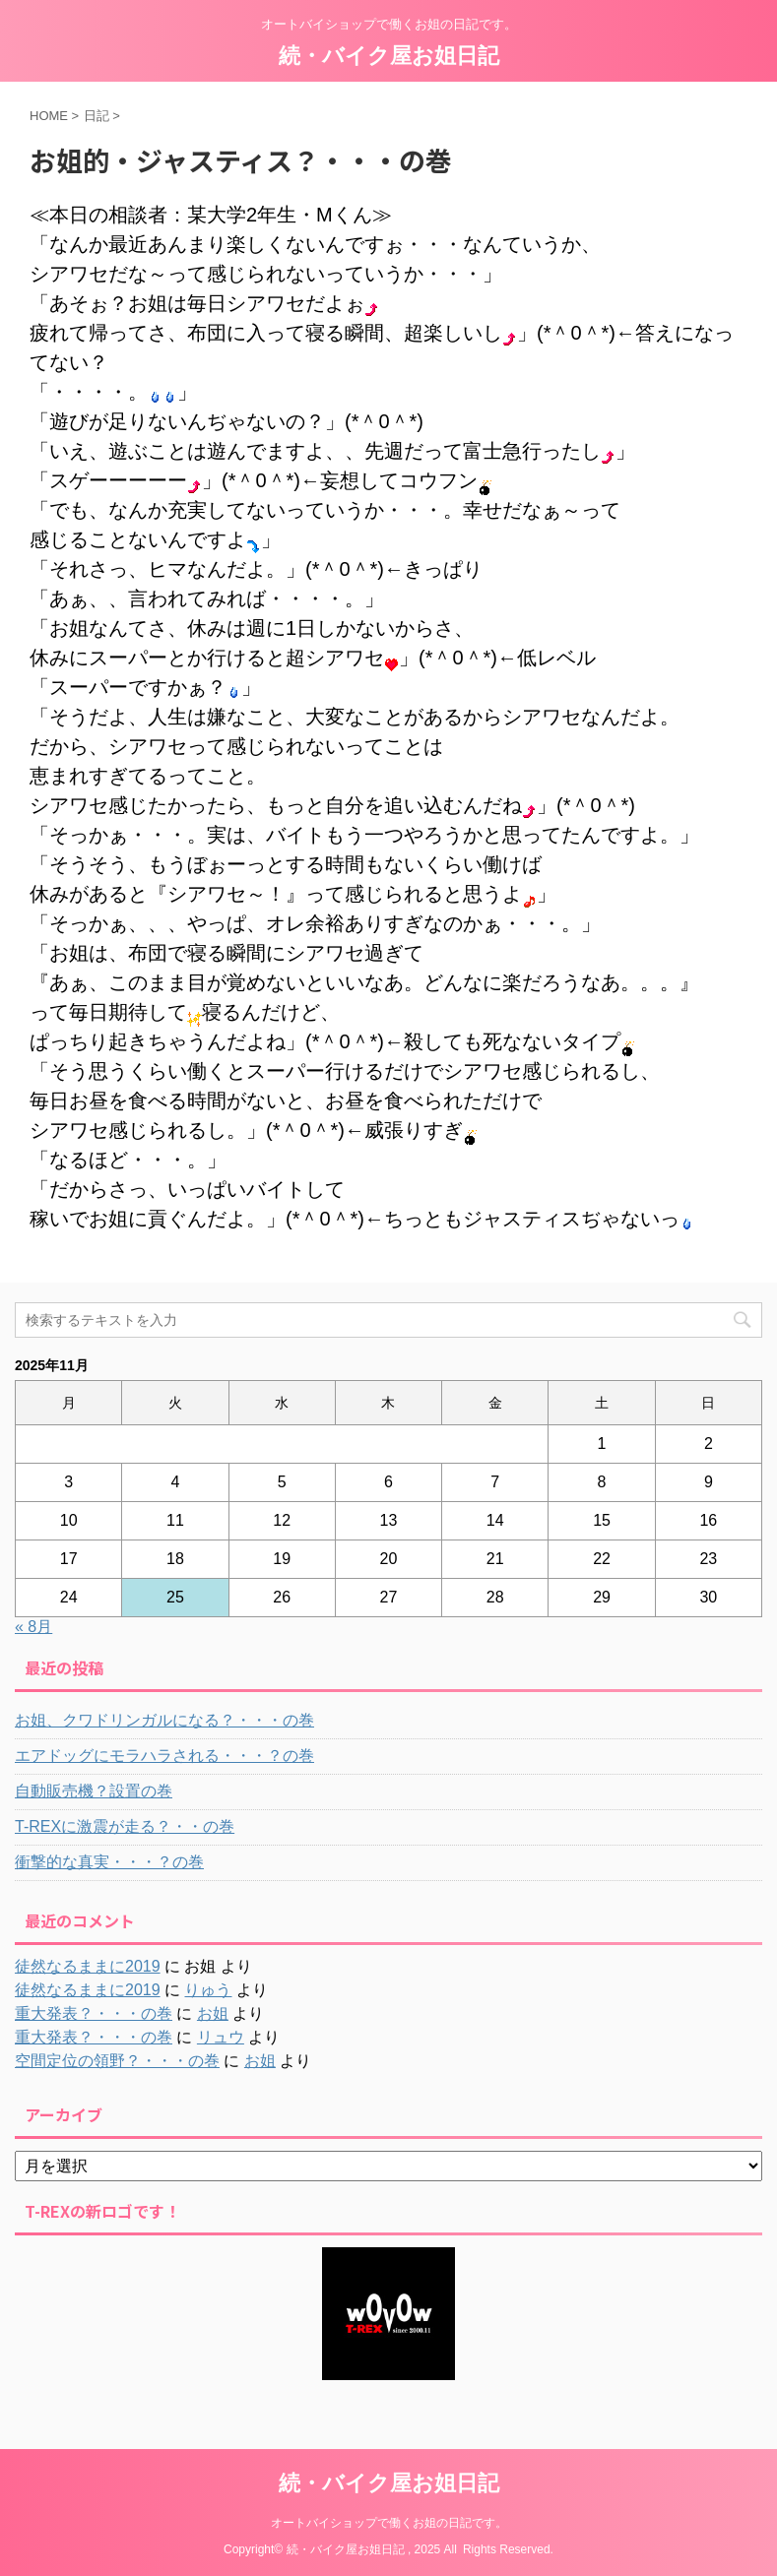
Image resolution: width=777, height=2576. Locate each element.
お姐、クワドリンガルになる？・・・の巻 (164, 1720)
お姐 (212, 2013)
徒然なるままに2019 (88, 1966)
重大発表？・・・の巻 (93, 2013)
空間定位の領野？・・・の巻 (117, 2060)
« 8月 (33, 1626)
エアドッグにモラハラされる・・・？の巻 (164, 1755)
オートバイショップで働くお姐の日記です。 (389, 2523)
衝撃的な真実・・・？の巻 (109, 1861)
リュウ (220, 2037)
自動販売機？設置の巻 (93, 1791)
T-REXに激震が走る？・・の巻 (124, 1826)
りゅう (207, 1989)
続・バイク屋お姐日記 (389, 55)
